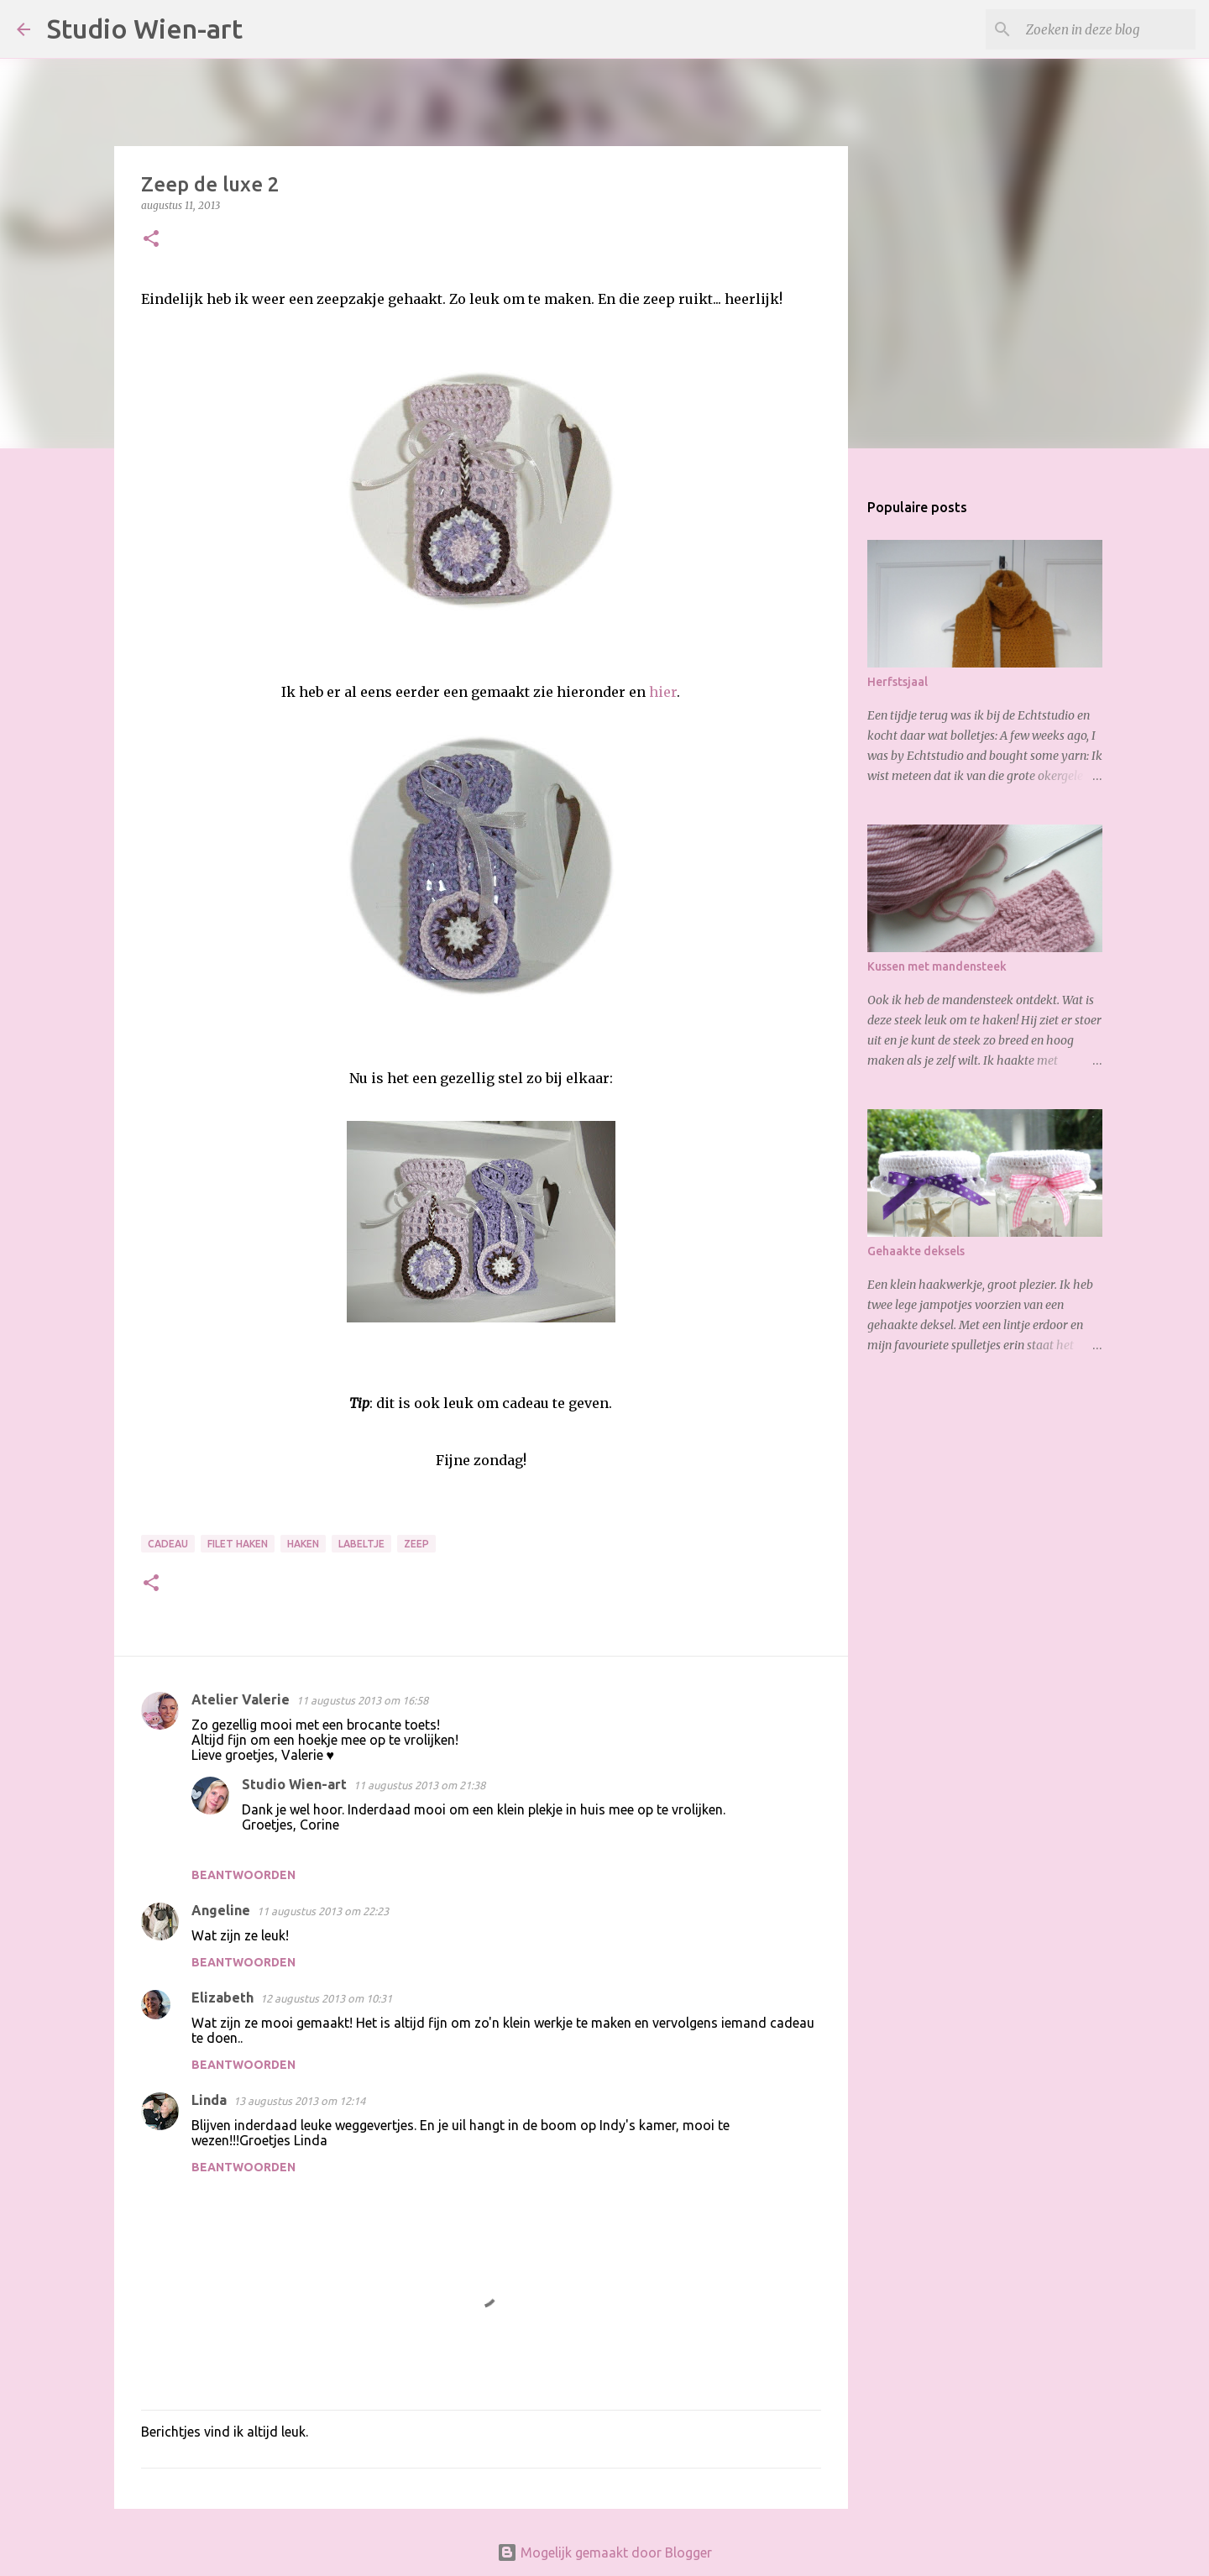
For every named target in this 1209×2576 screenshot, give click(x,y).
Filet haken (237, 1543)
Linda (209, 2099)
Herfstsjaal (897, 682)
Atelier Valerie (240, 1699)
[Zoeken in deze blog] (1107, 29)
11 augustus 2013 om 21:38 (419, 1785)
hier (663, 691)
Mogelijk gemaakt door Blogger (604, 2552)
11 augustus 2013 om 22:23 (323, 1911)
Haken (303, 1543)
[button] (151, 239)
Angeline (220, 1910)
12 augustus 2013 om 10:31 (326, 1998)
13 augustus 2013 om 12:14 (299, 2101)
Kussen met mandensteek (937, 966)
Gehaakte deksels (916, 1251)
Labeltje (361, 1543)
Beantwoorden (243, 1875)
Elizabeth (222, 1997)
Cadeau (168, 1543)
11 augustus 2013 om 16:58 (362, 1700)
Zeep (416, 1543)
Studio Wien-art (145, 28)
